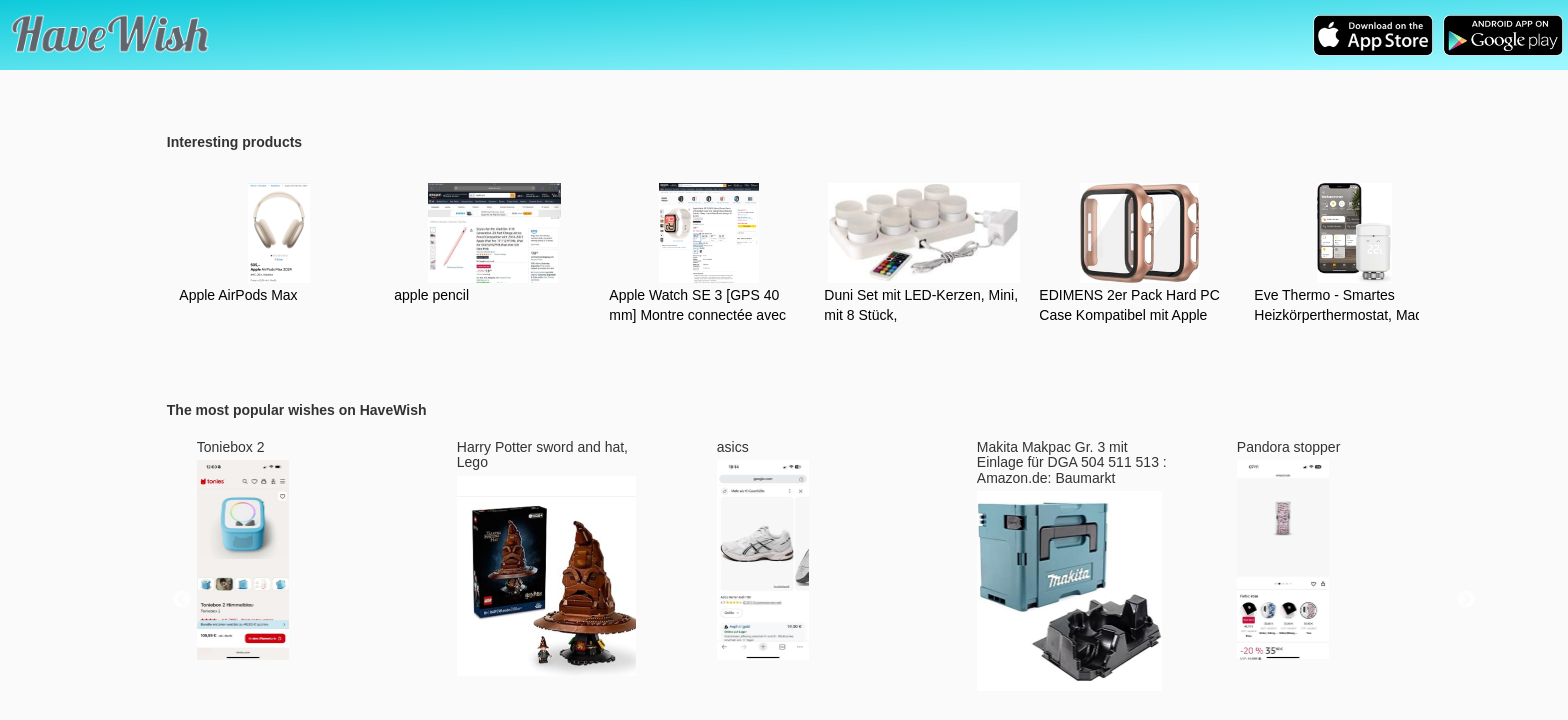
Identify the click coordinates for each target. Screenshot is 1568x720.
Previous (182, 600)
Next (1466, 600)
